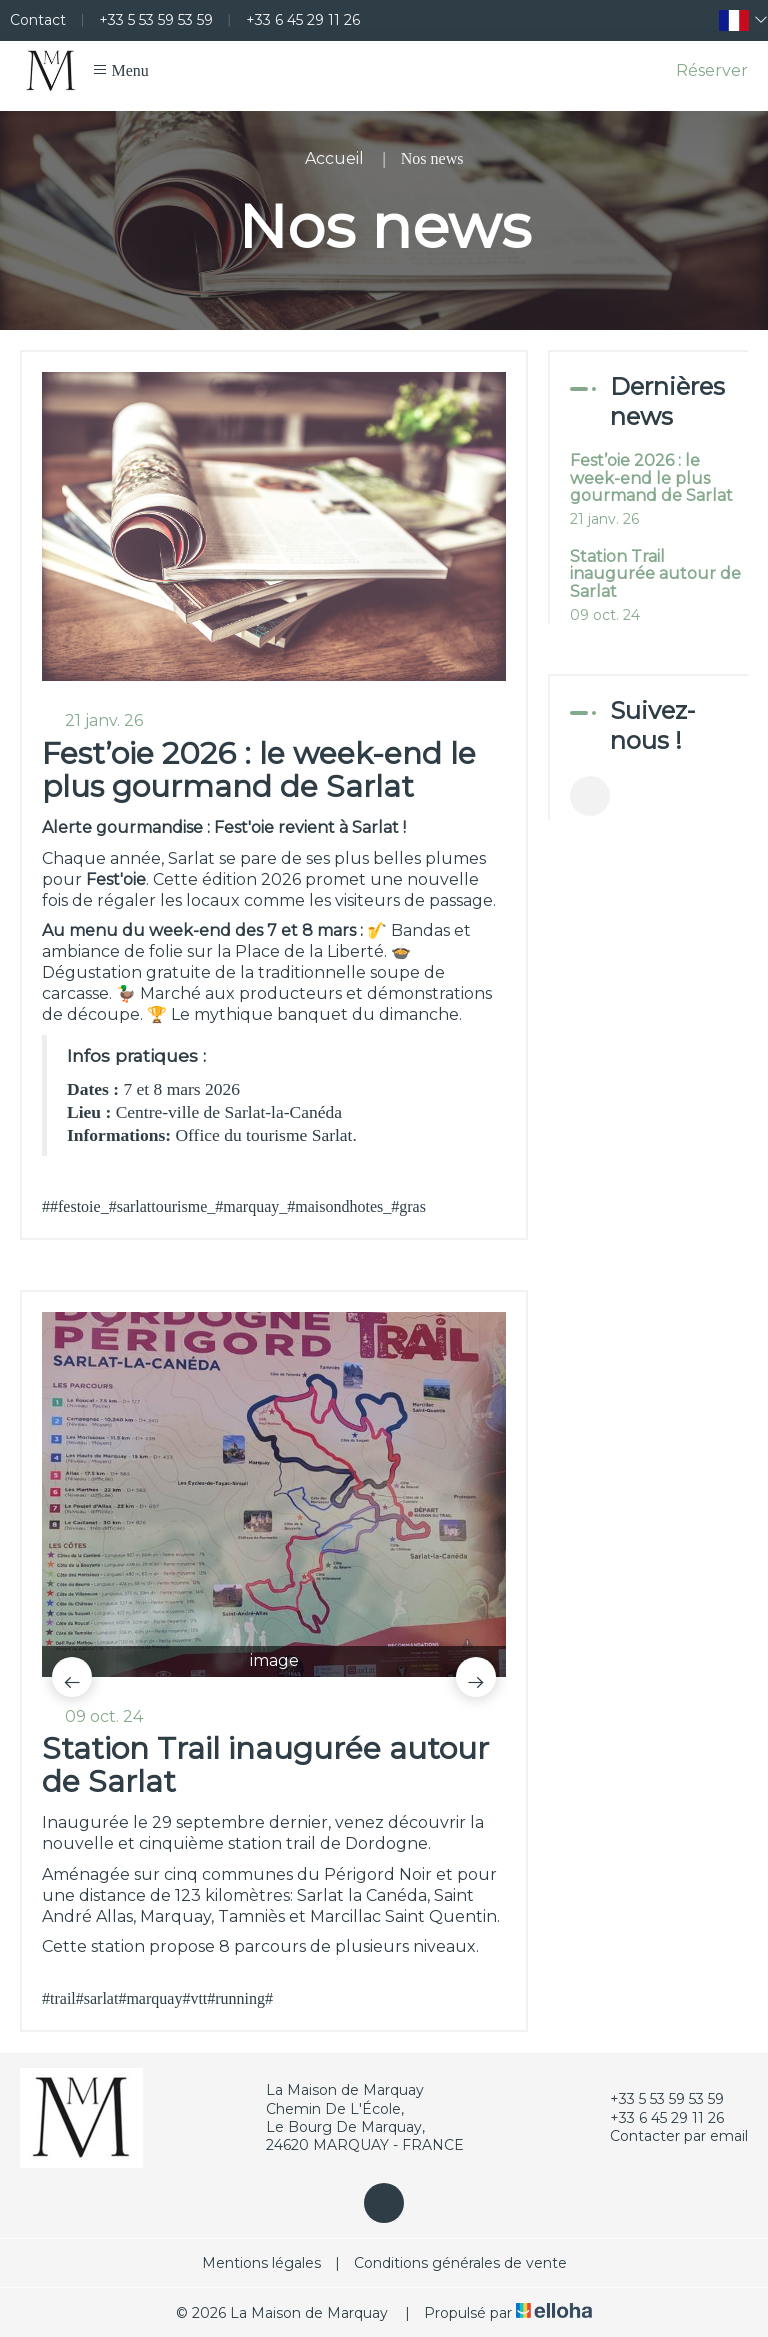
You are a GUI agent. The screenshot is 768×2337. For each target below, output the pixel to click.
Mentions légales (261, 2263)
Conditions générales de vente (460, 2263)
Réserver (712, 70)
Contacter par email (667, 2136)
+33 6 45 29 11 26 (655, 2118)
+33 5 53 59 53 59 (655, 2099)
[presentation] (72, 1677)
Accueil (334, 158)
